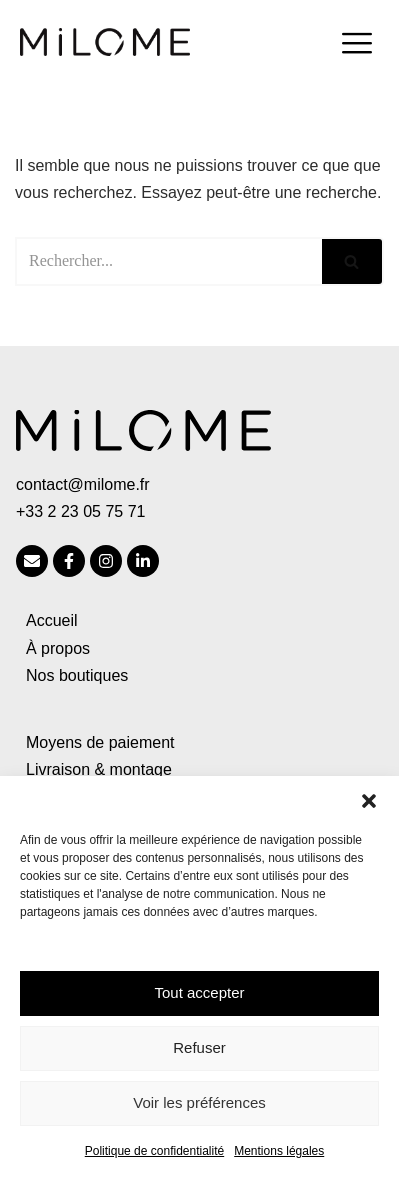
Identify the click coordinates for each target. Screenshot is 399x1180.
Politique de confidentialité (154, 1151)
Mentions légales (279, 1151)
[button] (369, 801)
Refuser (199, 1047)
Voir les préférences (199, 1102)
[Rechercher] (168, 261)
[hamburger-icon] (356, 46)
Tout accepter (199, 992)
